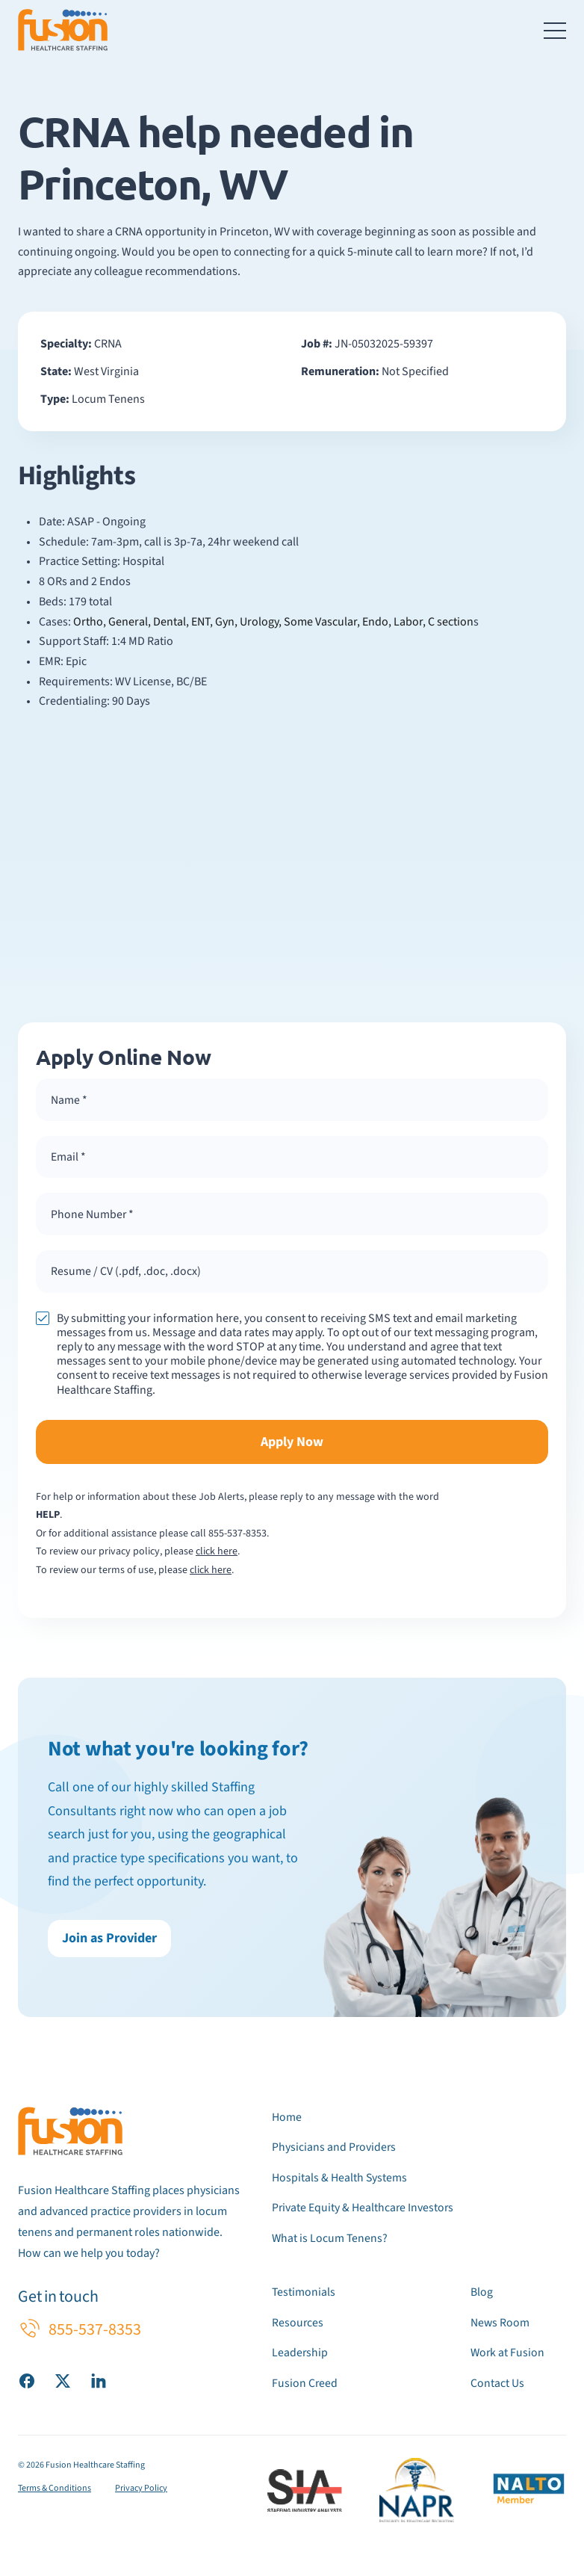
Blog (481, 2294)
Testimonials (304, 2294)
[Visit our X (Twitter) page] (63, 2384)
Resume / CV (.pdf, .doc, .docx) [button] (126, 1275)
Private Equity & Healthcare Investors (364, 2210)
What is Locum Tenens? (330, 2240)
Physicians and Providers (334, 2151)
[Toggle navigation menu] (555, 29)
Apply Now (292, 1445)
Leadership (300, 2354)
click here (216, 1555)
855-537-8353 (237, 1537)
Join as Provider (109, 1942)
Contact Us (497, 2384)
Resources (298, 2324)
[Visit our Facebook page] (27, 2384)
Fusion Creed (305, 2384)
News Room (500, 2324)
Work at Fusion (508, 2354)
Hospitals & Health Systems (340, 2180)
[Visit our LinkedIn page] (99, 2384)
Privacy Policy (141, 2489)
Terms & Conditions (54, 2489)
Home (287, 2121)
